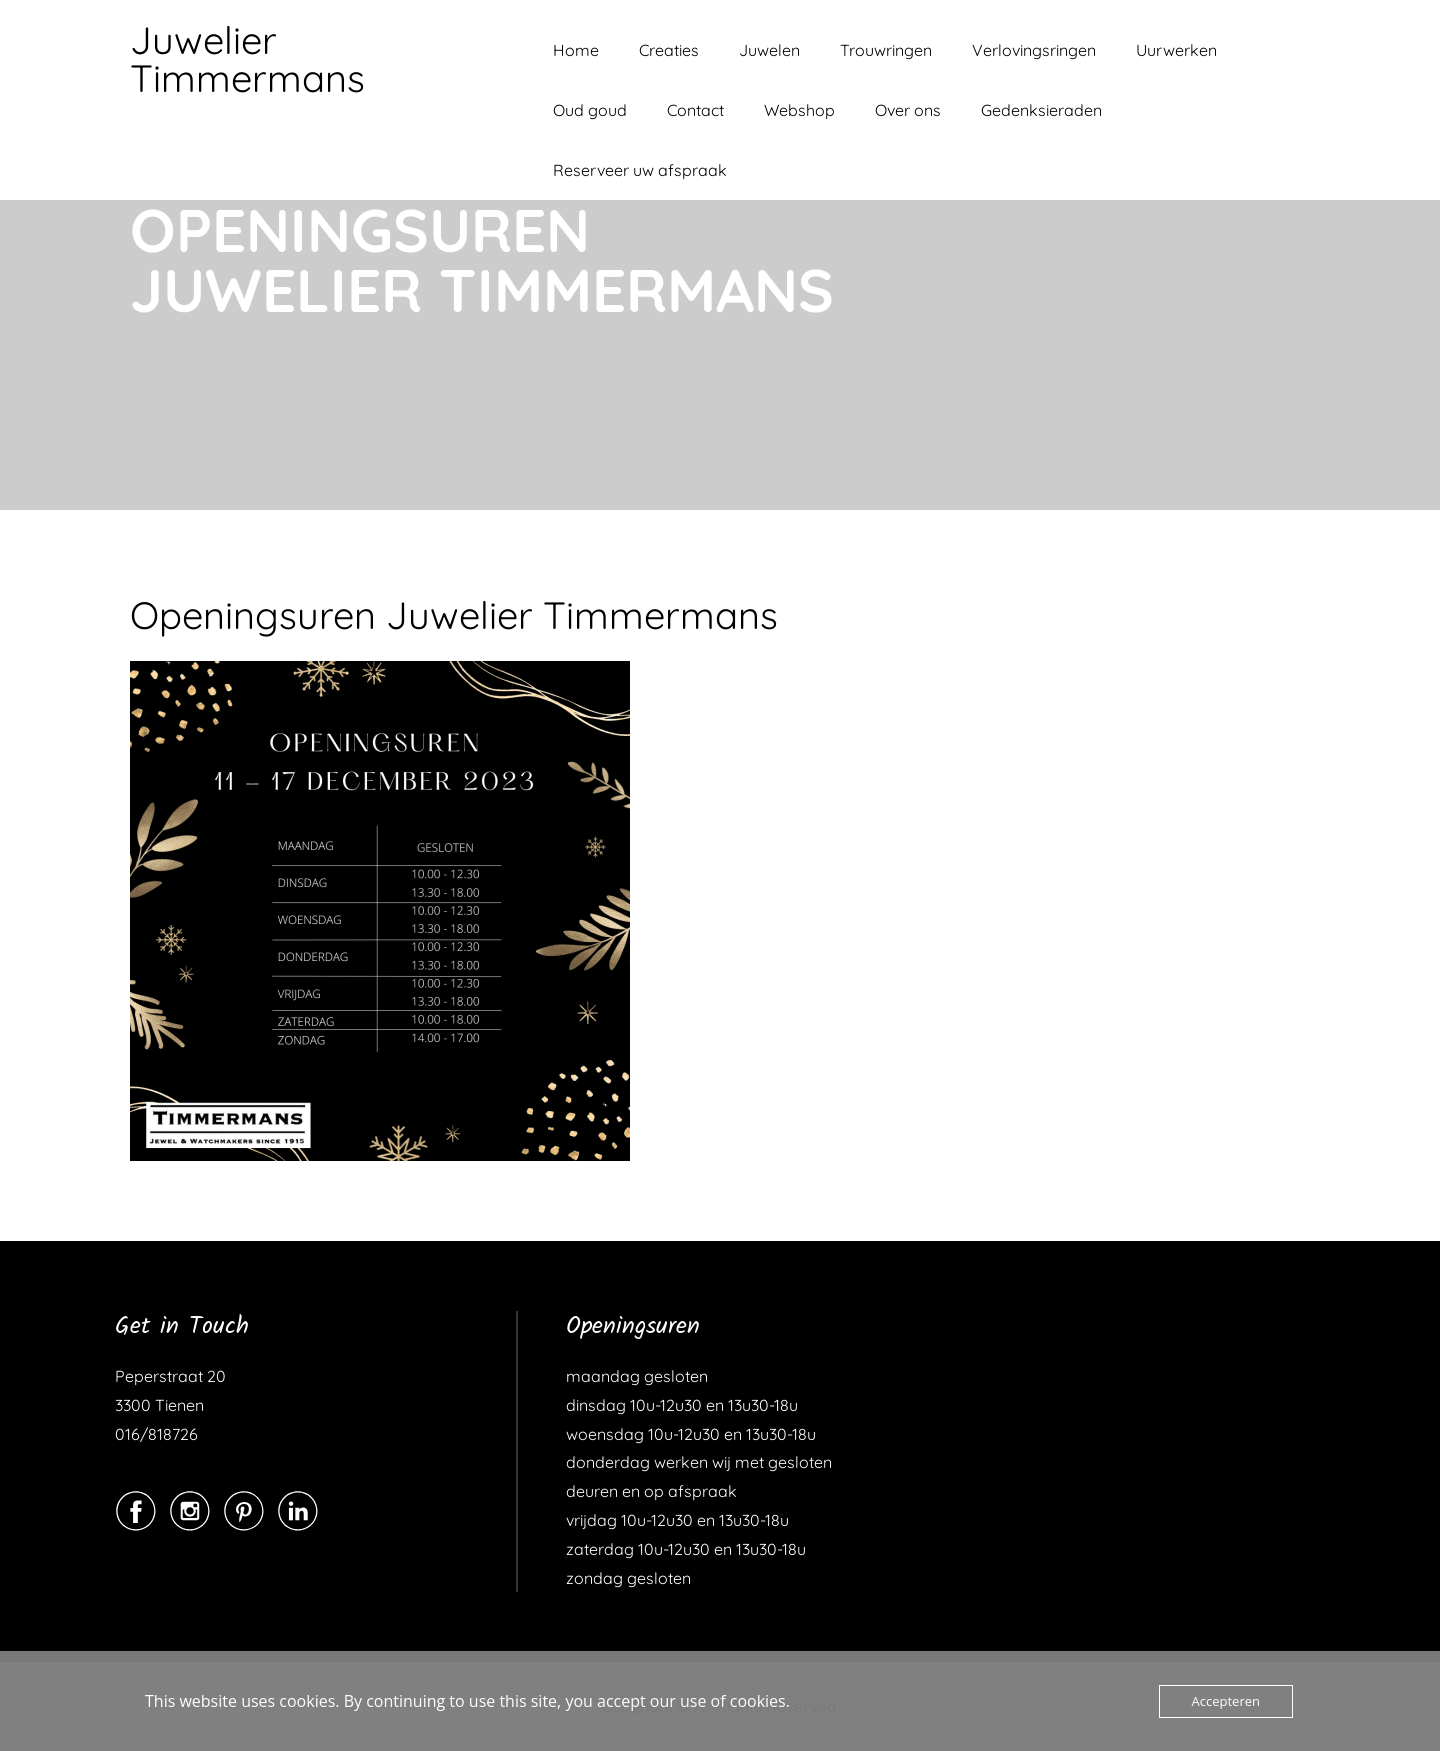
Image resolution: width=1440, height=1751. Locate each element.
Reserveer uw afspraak (640, 170)
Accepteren (1226, 1701)
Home (576, 50)
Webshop (799, 110)
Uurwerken (1176, 50)
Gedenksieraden (1041, 110)
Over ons (908, 110)
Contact (695, 110)
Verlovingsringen (1034, 50)
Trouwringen (886, 50)
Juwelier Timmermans (247, 59)
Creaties (669, 50)
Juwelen (769, 50)
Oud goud (590, 110)
